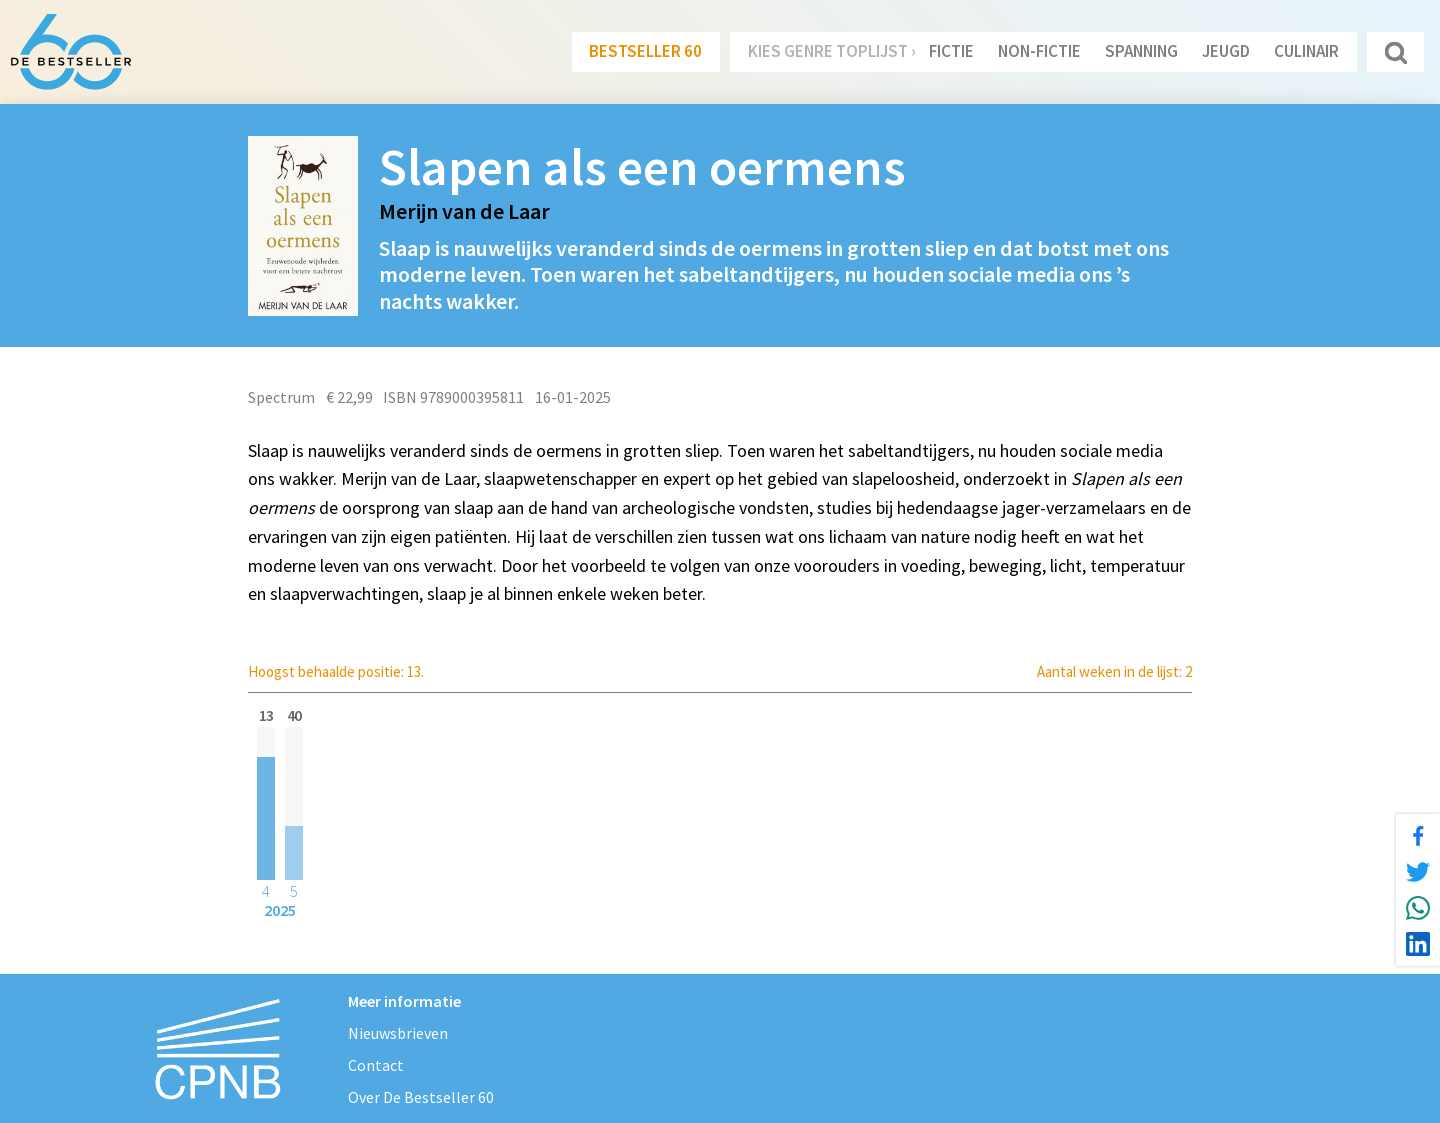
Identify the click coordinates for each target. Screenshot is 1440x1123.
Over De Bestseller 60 (421, 1097)
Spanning (1141, 51)
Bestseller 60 (645, 51)
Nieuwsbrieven (398, 1033)
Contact (376, 1065)
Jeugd (1226, 51)
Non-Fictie (1039, 51)
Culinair (1306, 51)
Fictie (951, 51)
